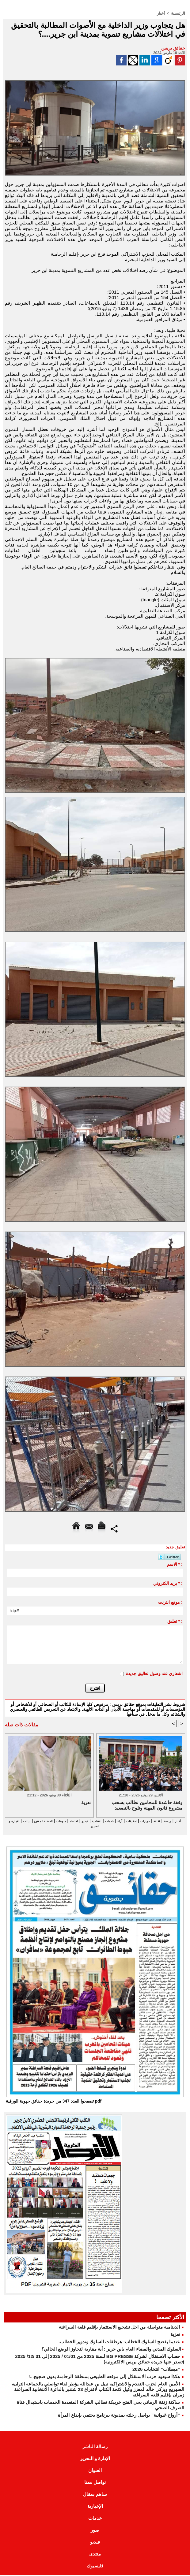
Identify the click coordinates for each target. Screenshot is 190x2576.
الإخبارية (95, 2507)
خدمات (84, 1820)
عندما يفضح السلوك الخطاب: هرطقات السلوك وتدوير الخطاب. (119, 2342)
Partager (114, 1528)
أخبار (162, 13)
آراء (98, 1820)
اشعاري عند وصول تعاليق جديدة (154, 1673)
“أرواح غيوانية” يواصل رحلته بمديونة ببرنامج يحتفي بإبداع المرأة (119, 2416)
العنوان (95, 2471)
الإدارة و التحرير (71, 1826)
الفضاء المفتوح (119, 1826)
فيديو (51, 1820)
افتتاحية (66, 1820)
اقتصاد (36, 1820)
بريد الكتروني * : (168, 1583)
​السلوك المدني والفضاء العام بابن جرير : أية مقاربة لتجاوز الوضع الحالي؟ (111, 2350)
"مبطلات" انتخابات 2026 (156, 2370)
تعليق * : (175, 1620)
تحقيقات (114, 1820)
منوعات (18, 1820)
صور (95, 2531)
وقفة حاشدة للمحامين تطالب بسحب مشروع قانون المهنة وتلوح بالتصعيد (147, 1805)
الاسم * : (175, 1564)
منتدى (95, 2555)
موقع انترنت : (170, 1601)
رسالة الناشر (95, 2447)
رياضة (163, 1820)
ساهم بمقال (95, 2495)
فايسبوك (95, 2567)
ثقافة (149, 1820)
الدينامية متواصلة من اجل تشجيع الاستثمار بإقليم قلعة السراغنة (119, 2328)
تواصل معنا (94, 2483)
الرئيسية (178, 13)
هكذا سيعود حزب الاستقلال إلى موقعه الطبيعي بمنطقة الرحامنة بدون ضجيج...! (104, 2377)
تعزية (175, 2335)
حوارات (133, 1820)
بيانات (95, 1826)
